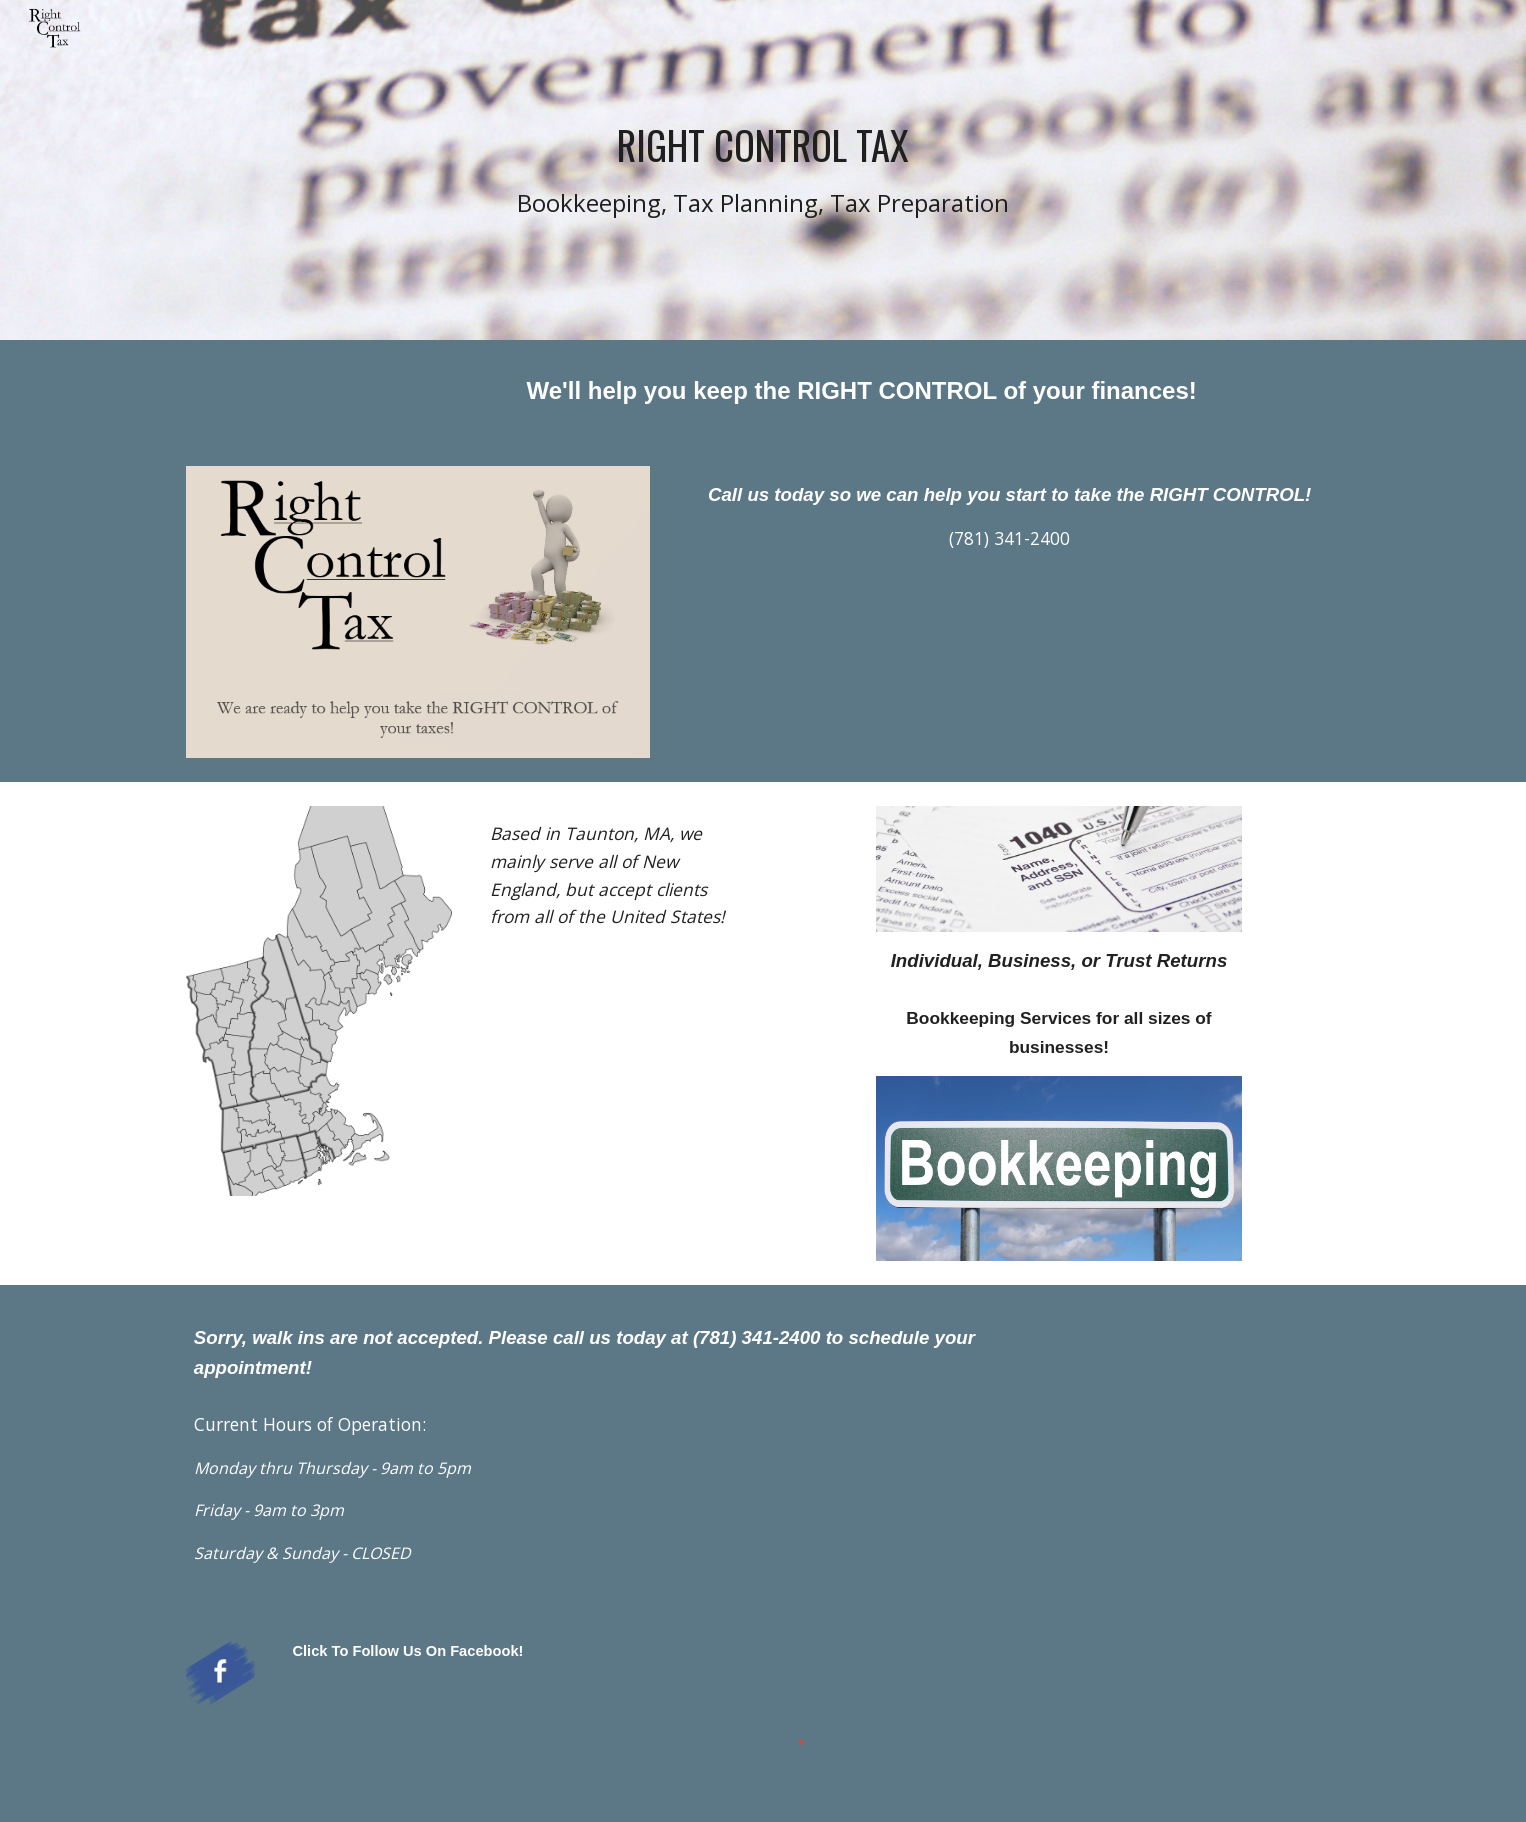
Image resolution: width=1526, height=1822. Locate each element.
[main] (763, 170)
